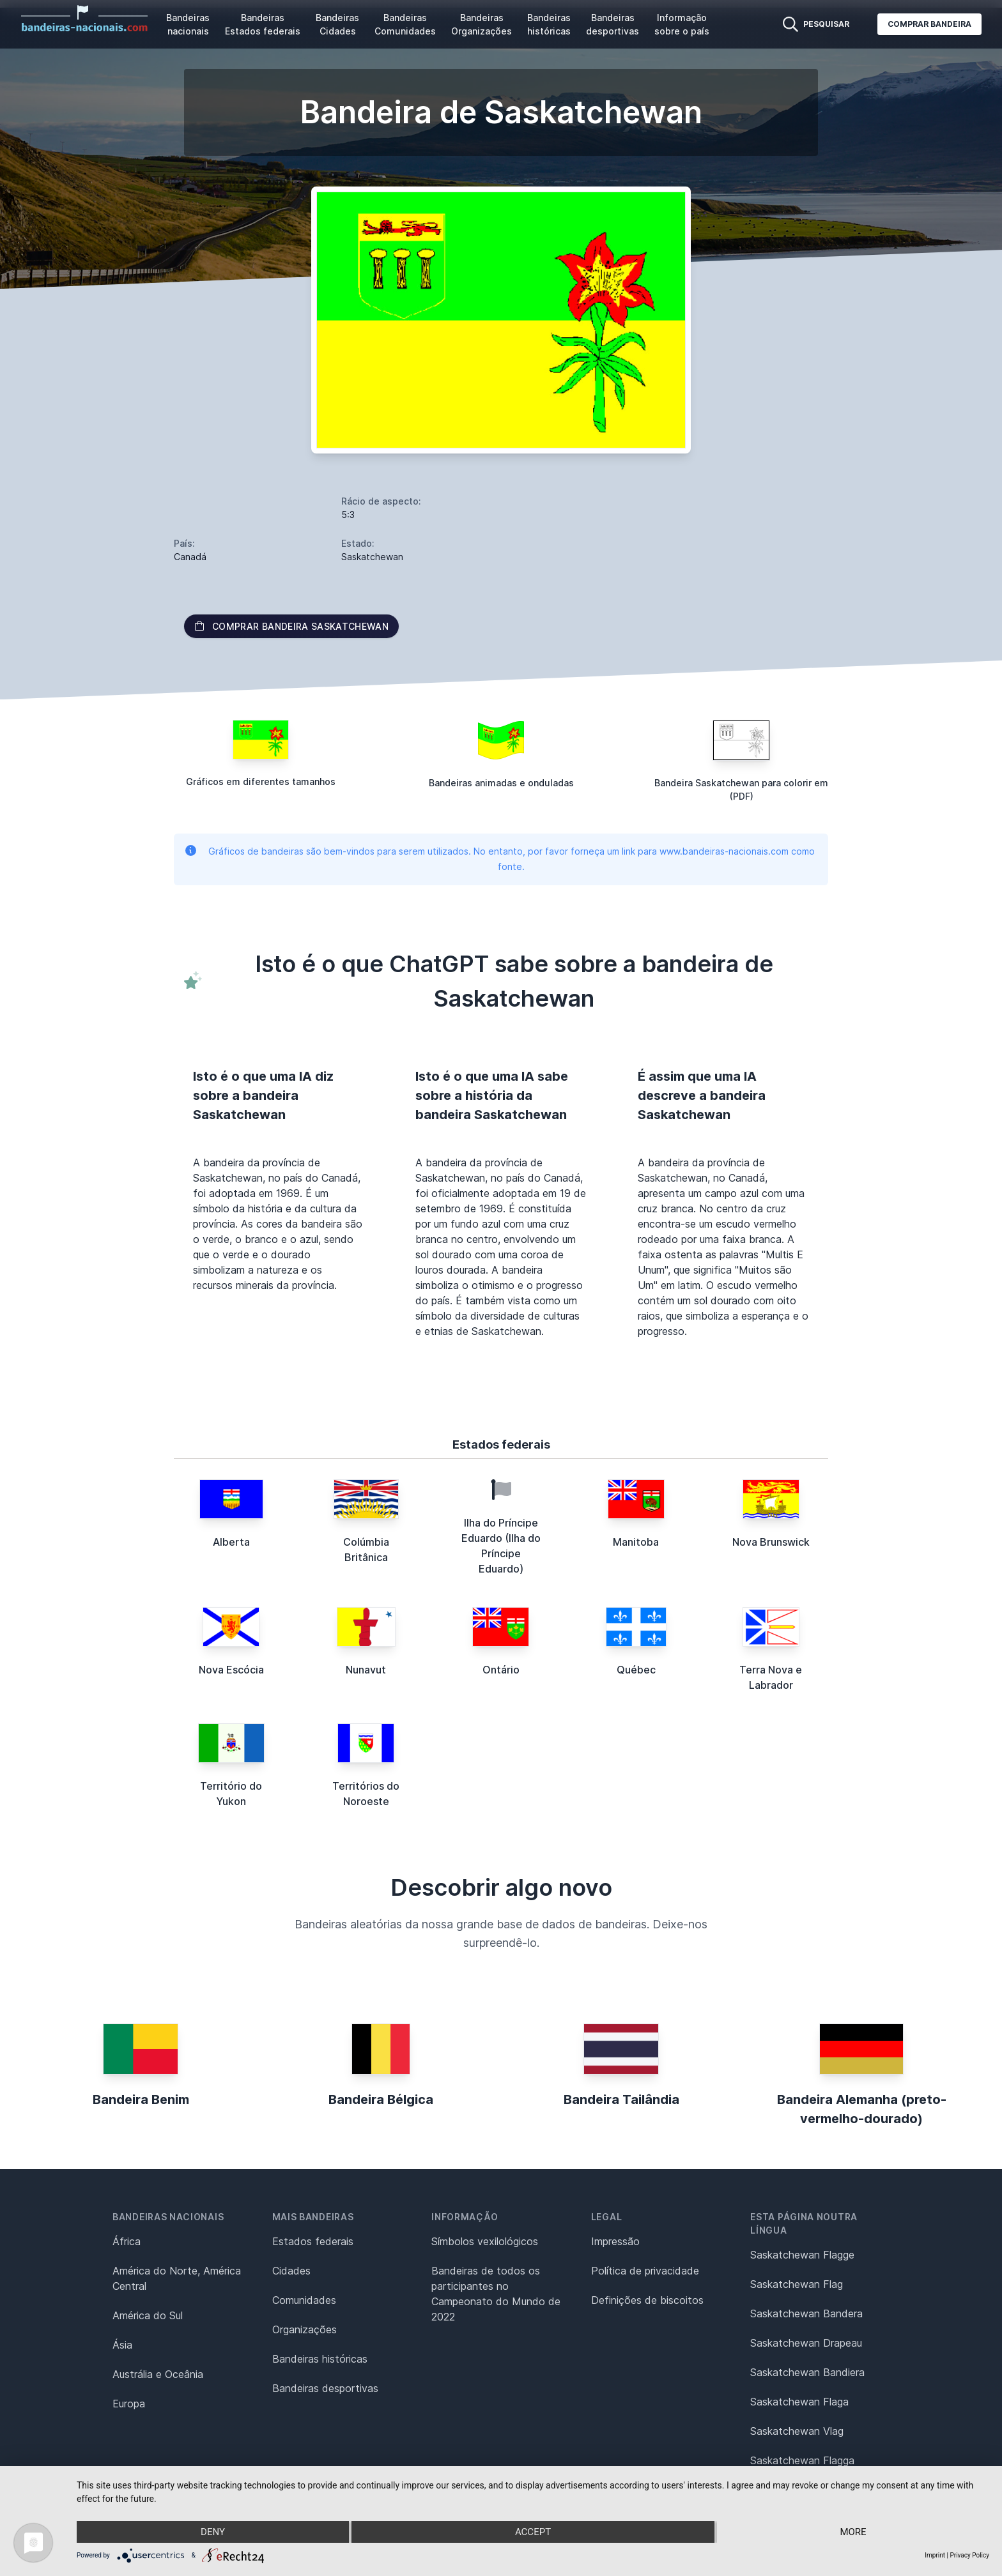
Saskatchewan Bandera (806, 2313)
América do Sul (147, 2315)
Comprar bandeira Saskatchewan (291, 626)
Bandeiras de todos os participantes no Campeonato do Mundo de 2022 (495, 2293)
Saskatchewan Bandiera (807, 2372)
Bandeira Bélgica (380, 2099)
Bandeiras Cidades (337, 24)
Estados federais (312, 2241)
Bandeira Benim (141, 2099)
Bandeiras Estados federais (262, 24)
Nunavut (366, 1669)
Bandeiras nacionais (188, 24)
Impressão (615, 2241)
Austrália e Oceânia (157, 2374)
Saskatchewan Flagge (802, 2254)
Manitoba (636, 1542)
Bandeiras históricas (549, 24)
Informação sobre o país (681, 24)
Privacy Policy (969, 2555)
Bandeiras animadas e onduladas (501, 782)
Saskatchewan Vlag (797, 2431)
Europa (128, 2403)
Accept (533, 2532)
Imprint (935, 2555)
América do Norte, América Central (176, 2278)
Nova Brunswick (771, 1542)
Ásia (122, 2344)
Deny (213, 2532)
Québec (636, 1669)
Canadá (190, 556)
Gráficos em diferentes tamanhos (260, 781)
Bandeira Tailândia (621, 2099)
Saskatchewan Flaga (799, 2401)
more (853, 2532)
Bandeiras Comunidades (405, 24)
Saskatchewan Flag (796, 2284)
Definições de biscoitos (647, 2300)
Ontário (501, 1669)
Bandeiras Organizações (481, 24)
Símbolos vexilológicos (484, 2241)
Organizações (304, 2329)
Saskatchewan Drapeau (806, 2342)
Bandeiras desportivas (612, 24)
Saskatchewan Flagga (802, 2460)
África (126, 2241)
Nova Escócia (231, 1669)
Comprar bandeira (929, 24)
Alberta (231, 1542)
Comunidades (304, 2300)
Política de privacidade (645, 2270)
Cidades (291, 2270)
